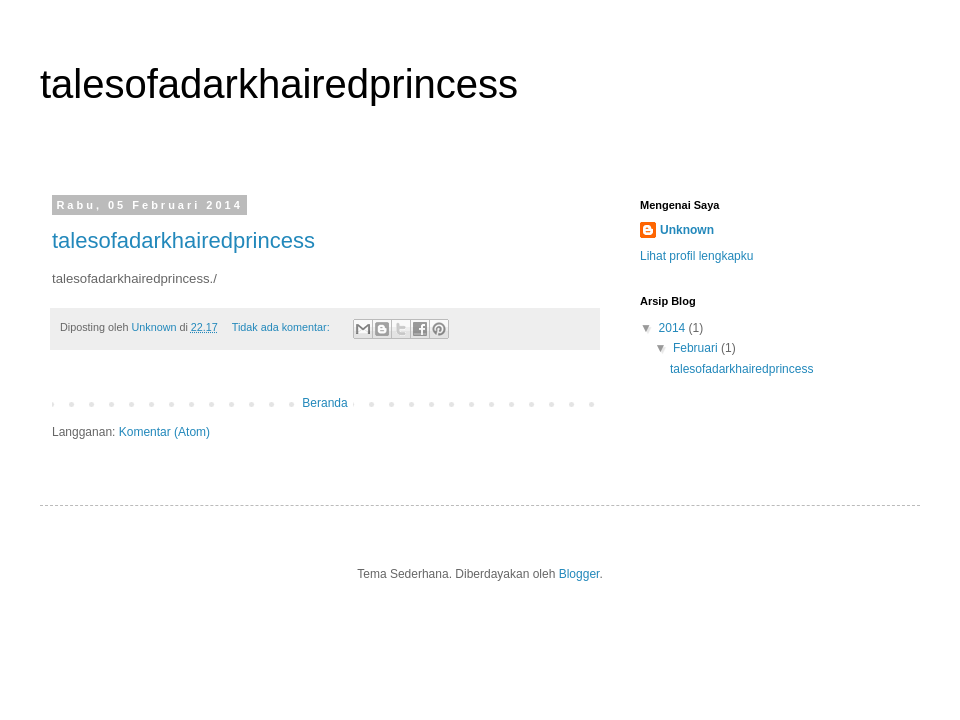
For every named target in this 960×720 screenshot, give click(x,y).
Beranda (324, 403)
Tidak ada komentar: (282, 327)
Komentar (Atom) (164, 432)
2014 (674, 328)
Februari (697, 348)
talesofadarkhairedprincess (183, 240)
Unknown (687, 230)
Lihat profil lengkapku (696, 256)
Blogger (579, 574)
